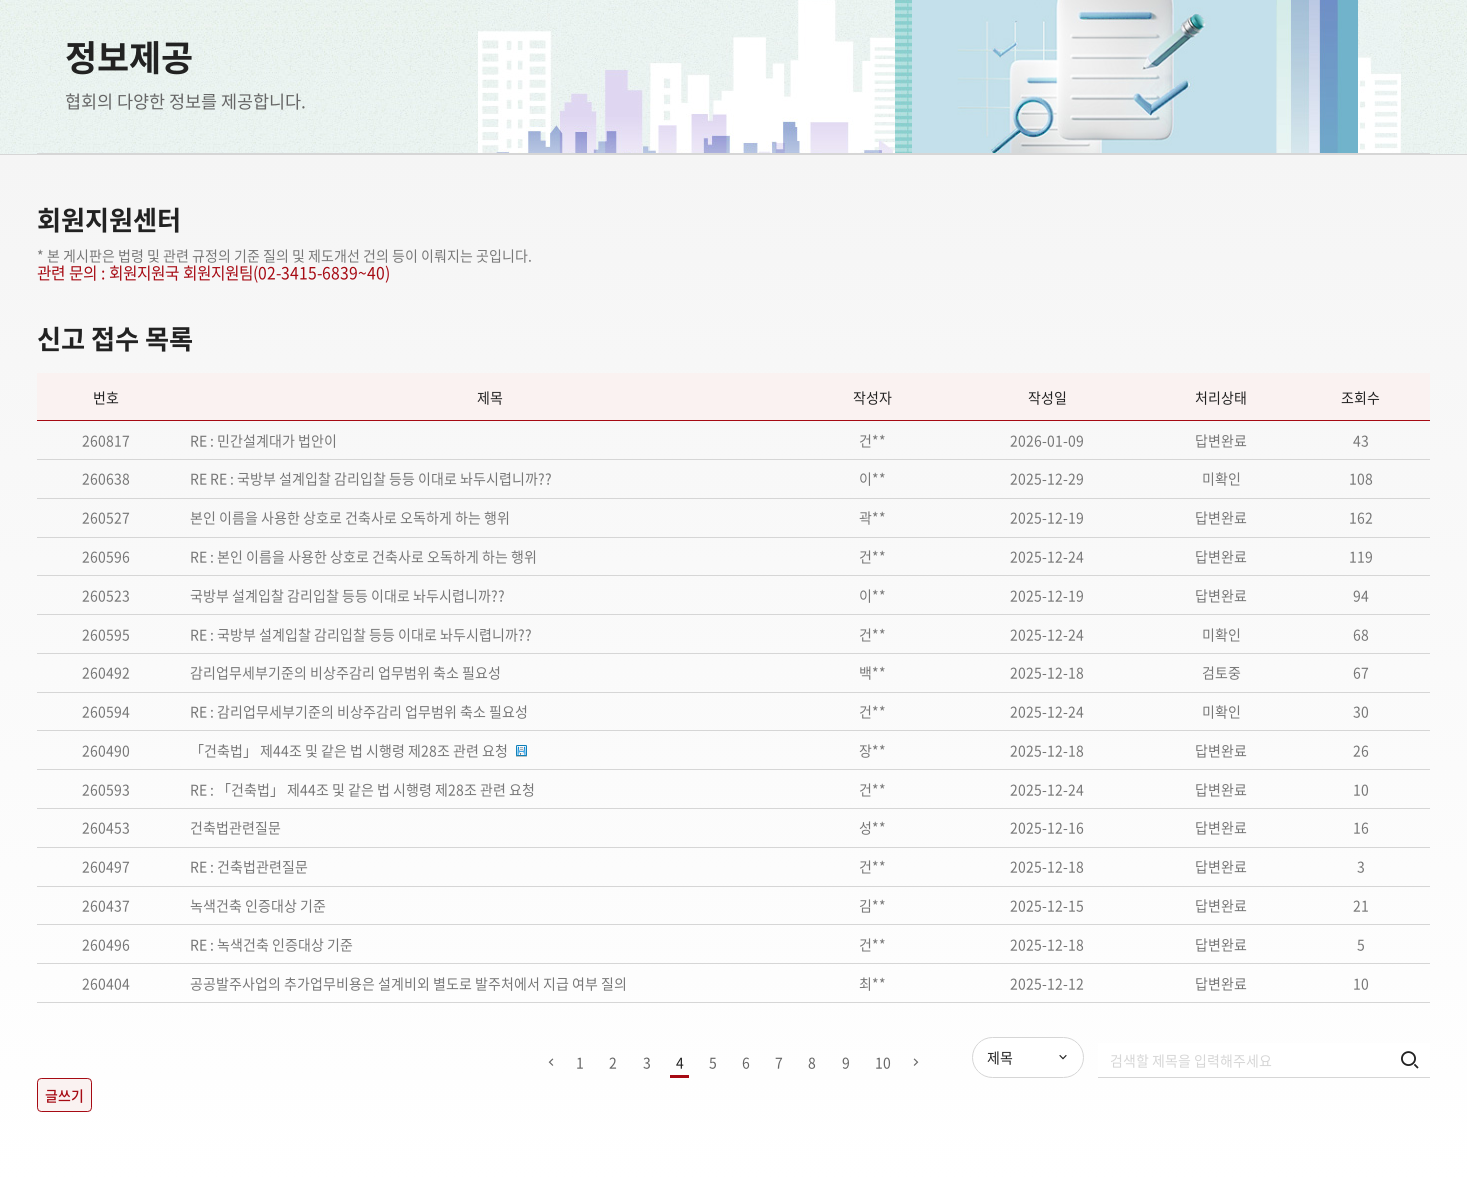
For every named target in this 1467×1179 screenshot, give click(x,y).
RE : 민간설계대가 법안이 (263, 440)
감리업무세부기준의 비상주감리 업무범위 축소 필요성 (345, 672)
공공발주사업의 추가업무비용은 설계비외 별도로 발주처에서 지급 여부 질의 (408, 983)
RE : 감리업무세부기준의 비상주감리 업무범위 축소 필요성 (359, 711)
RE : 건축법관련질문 (249, 866)
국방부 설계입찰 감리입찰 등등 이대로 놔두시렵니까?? (347, 595)
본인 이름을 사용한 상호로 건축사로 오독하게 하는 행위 (350, 517)
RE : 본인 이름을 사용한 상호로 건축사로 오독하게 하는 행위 (363, 556)
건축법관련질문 (235, 827)
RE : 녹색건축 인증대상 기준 (271, 944)
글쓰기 (64, 1095)
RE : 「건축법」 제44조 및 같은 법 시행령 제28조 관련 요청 (362, 789)
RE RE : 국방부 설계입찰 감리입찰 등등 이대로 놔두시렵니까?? (371, 478)
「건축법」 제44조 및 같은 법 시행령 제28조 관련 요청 (350, 750)
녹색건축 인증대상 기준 (258, 905)
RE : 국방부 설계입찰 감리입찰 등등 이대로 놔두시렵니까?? (361, 634)
